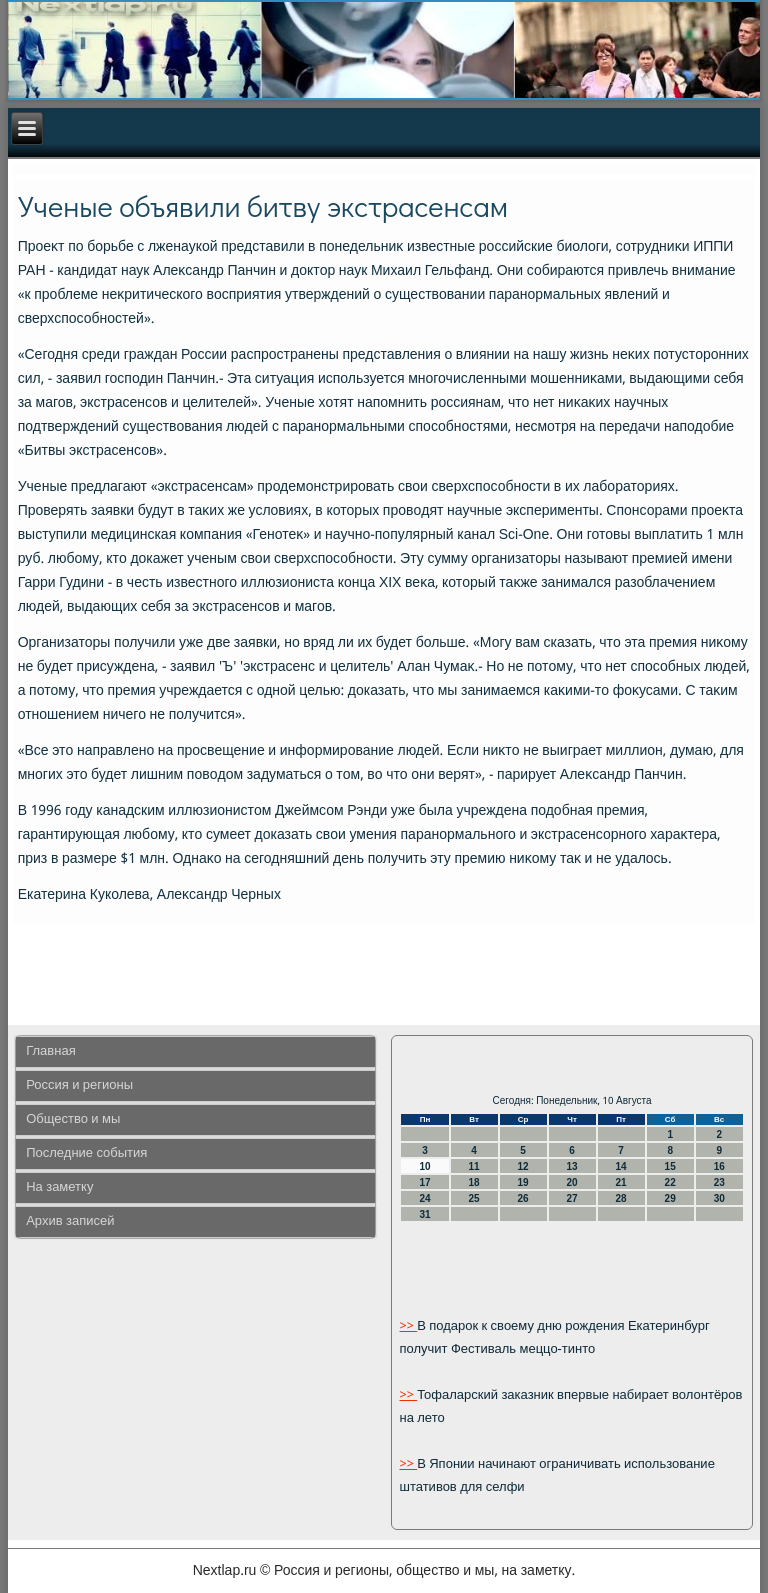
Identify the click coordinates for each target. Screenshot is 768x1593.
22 (670, 1182)
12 (523, 1166)
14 (621, 1166)
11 (473, 1166)
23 (719, 1182)
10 (424, 1166)
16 (719, 1166)
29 (670, 1198)
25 (473, 1198)
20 (572, 1182)
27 (572, 1198)
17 (424, 1182)
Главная (50, 1051)
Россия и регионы (79, 1085)
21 (621, 1182)
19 (523, 1182)
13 (572, 1166)
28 (621, 1198)
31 (424, 1214)
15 (670, 1166)
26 (523, 1198)
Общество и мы (73, 1119)
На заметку (59, 1187)
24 (424, 1198)
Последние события (86, 1153)
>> (408, 1326)
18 (473, 1182)
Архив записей (70, 1221)
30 (719, 1198)
